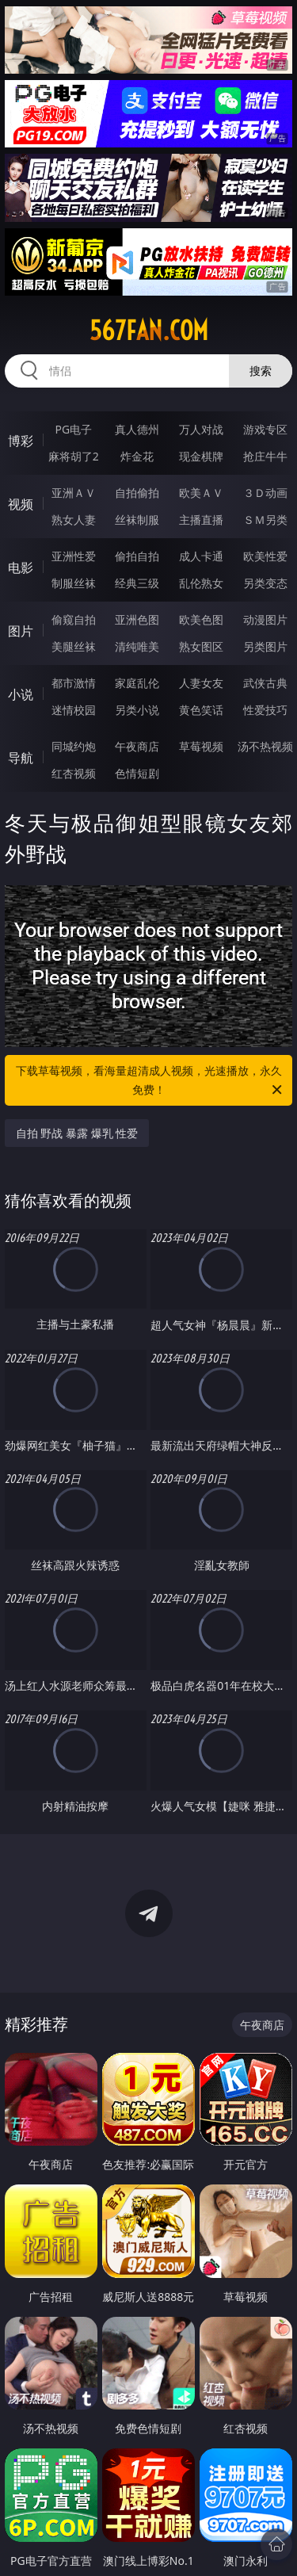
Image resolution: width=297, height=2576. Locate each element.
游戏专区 (265, 429)
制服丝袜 (73, 582)
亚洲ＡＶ (73, 492)
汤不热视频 (265, 746)
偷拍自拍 (137, 556)
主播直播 (201, 519)
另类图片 (265, 646)
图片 (20, 631)
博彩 (20, 440)
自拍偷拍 (137, 492)
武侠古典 (265, 682)
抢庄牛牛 (265, 456)
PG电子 (73, 429)
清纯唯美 (137, 646)
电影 (20, 567)
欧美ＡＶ (201, 492)
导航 (20, 757)
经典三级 (137, 582)
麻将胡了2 (73, 456)
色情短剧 (137, 773)
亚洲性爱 (73, 556)
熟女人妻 (73, 519)
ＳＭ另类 (265, 519)
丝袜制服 (137, 519)
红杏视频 (73, 773)
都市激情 (73, 682)
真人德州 (137, 429)
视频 (20, 504)
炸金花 (137, 456)
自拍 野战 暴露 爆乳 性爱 (77, 1133)
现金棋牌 (201, 456)
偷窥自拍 (73, 619)
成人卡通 (201, 556)
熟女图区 (201, 646)
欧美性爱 (265, 556)
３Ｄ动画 (265, 492)
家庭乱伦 (137, 682)
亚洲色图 (137, 619)
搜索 (260, 370)
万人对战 (201, 429)
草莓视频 (201, 746)
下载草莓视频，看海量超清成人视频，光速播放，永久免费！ (150, 1081)
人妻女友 (201, 682)
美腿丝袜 (73, 646)
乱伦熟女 (201, 582)
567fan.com (148, 330)
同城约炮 (73, 746)
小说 (20, 694)
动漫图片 (265, 619)
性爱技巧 (265, 709)
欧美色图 (201, 619)
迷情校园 (73, 709)
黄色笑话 (201, 709)
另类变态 (265, 582)
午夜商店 (137, 746)
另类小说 (137, 709)
